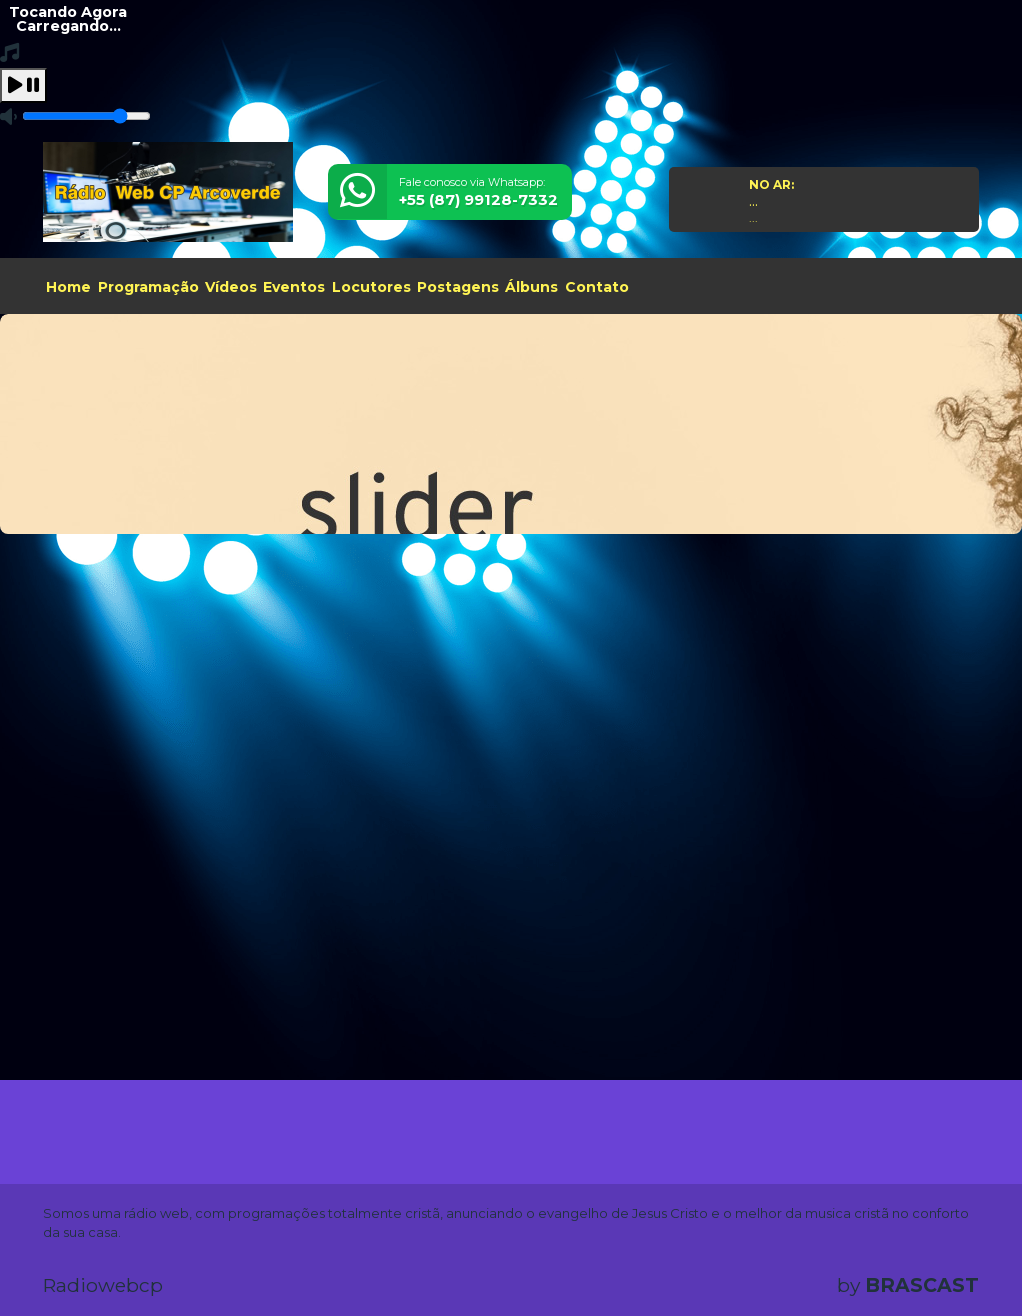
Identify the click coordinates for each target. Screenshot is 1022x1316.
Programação (148, 287)
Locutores (371, 287)
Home (68, 287)
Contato (597, 287)
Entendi (944, 1238)
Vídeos (231, 287)
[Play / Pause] (23, 85)
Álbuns (531, 287)
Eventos (294, 287)
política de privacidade (244, 1268)
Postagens (458, 287)
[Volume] (86, 116)
